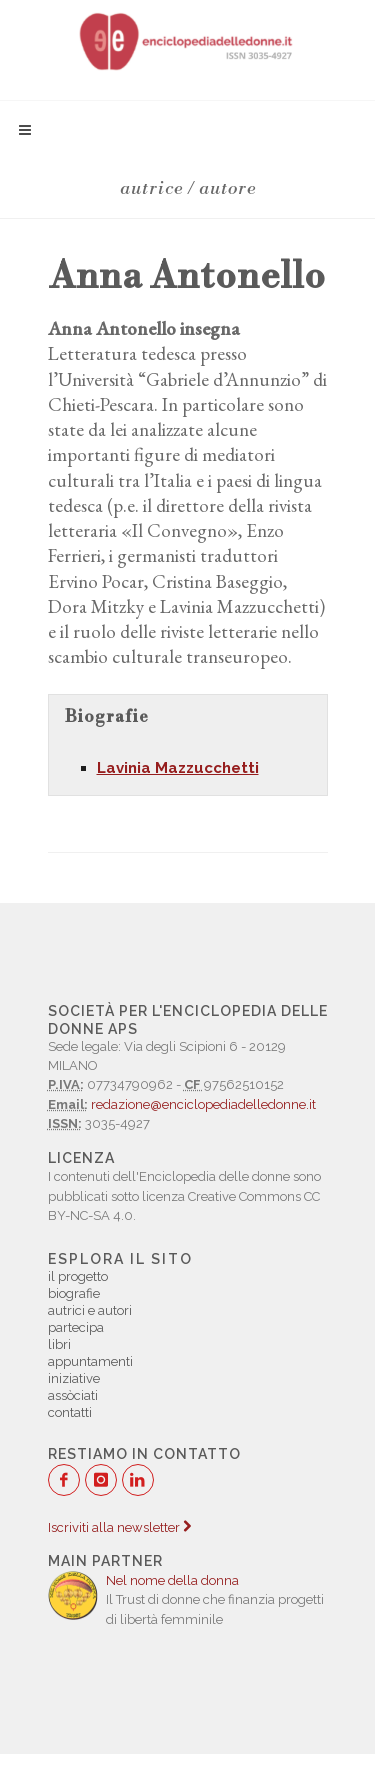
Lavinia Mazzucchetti (178, 768)
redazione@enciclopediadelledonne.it (203, 1104)
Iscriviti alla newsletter (119, 1527)
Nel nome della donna (172, 1580)
